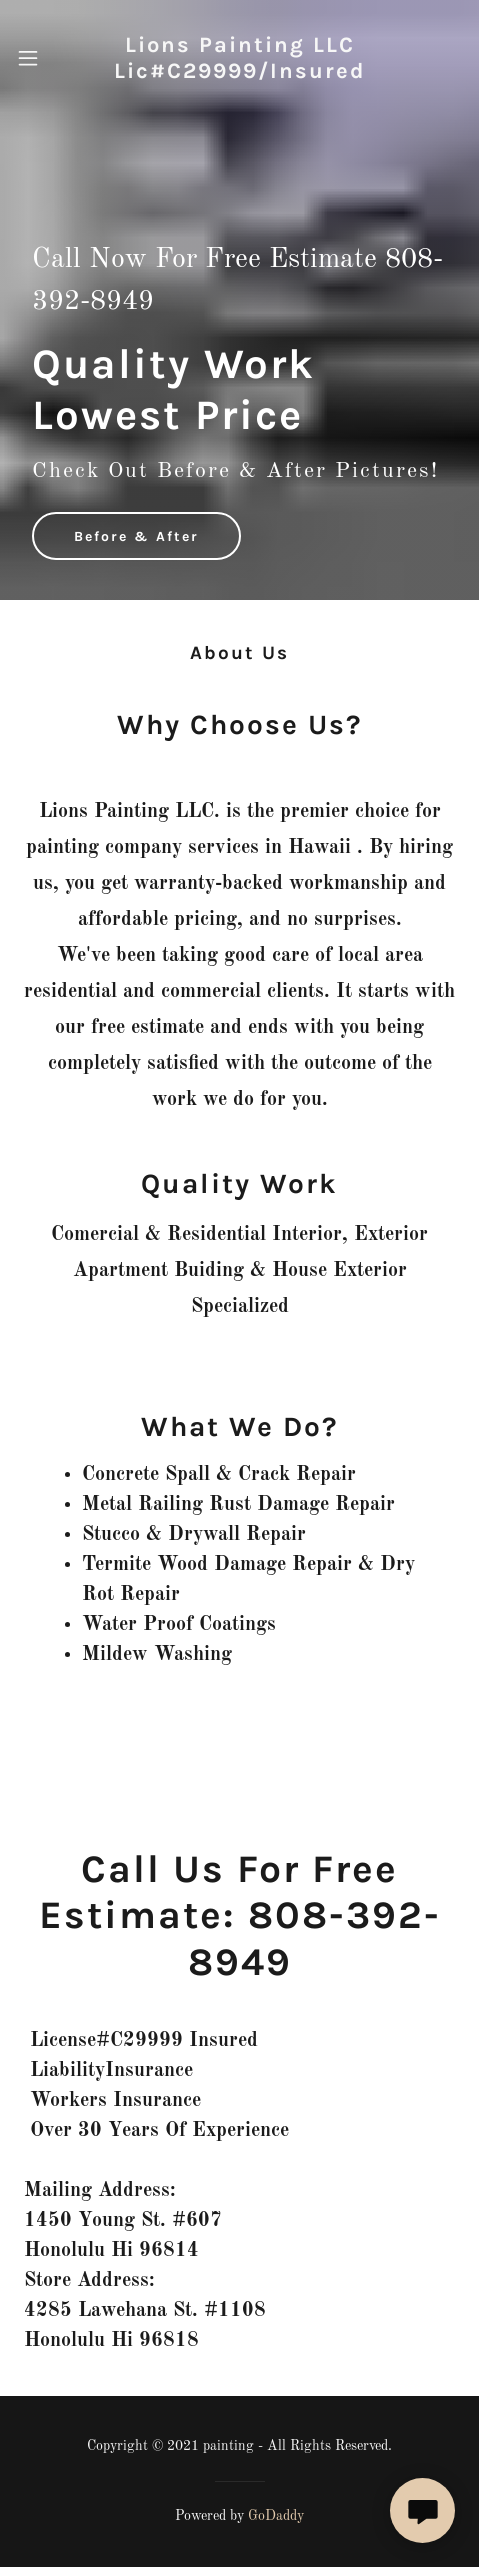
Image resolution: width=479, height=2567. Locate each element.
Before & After (136, 536)
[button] (38, 58)
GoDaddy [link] (276, 2516)
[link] (239, 58)
